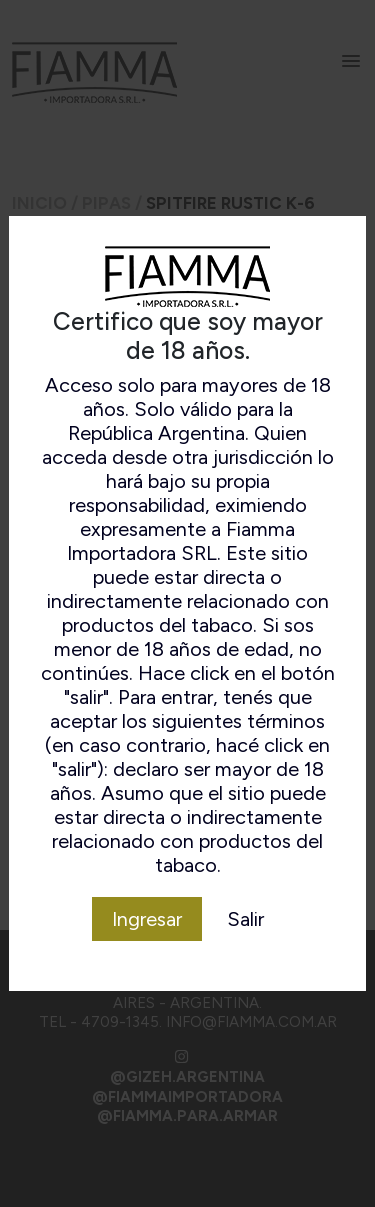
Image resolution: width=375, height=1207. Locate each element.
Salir (245, 919)
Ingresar (147, 919)
